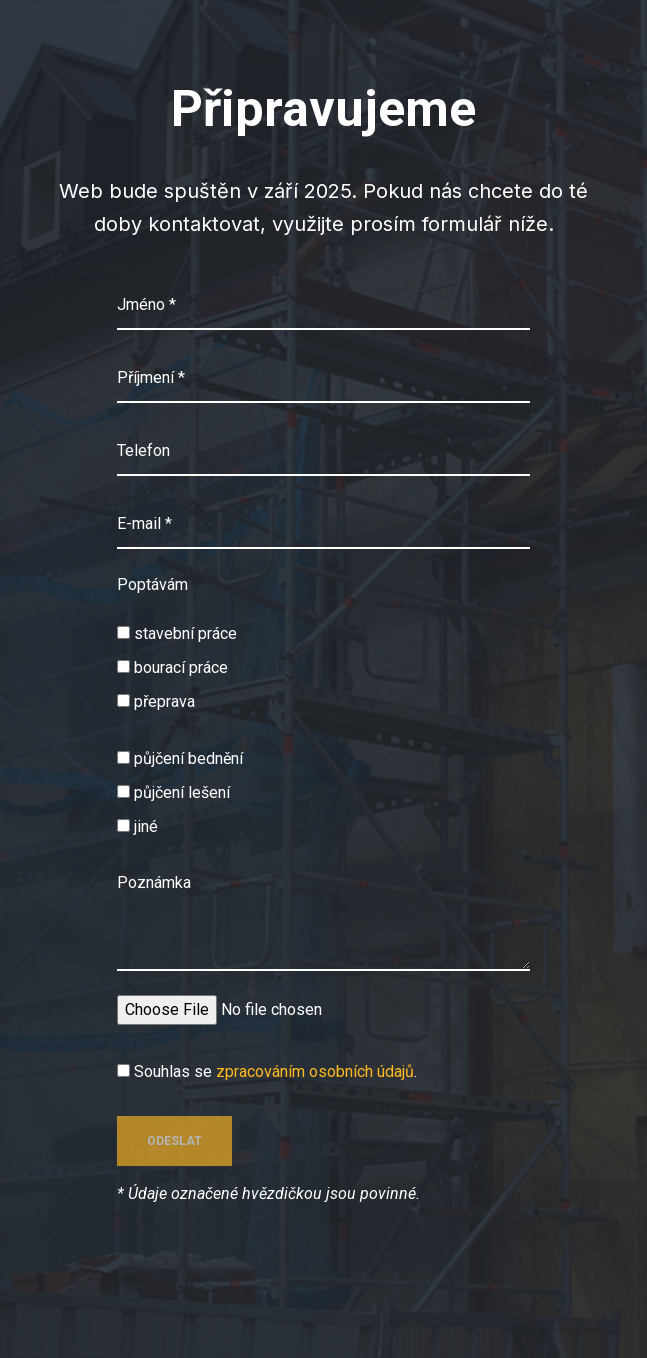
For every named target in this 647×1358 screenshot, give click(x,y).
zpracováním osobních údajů (315, 1071)
